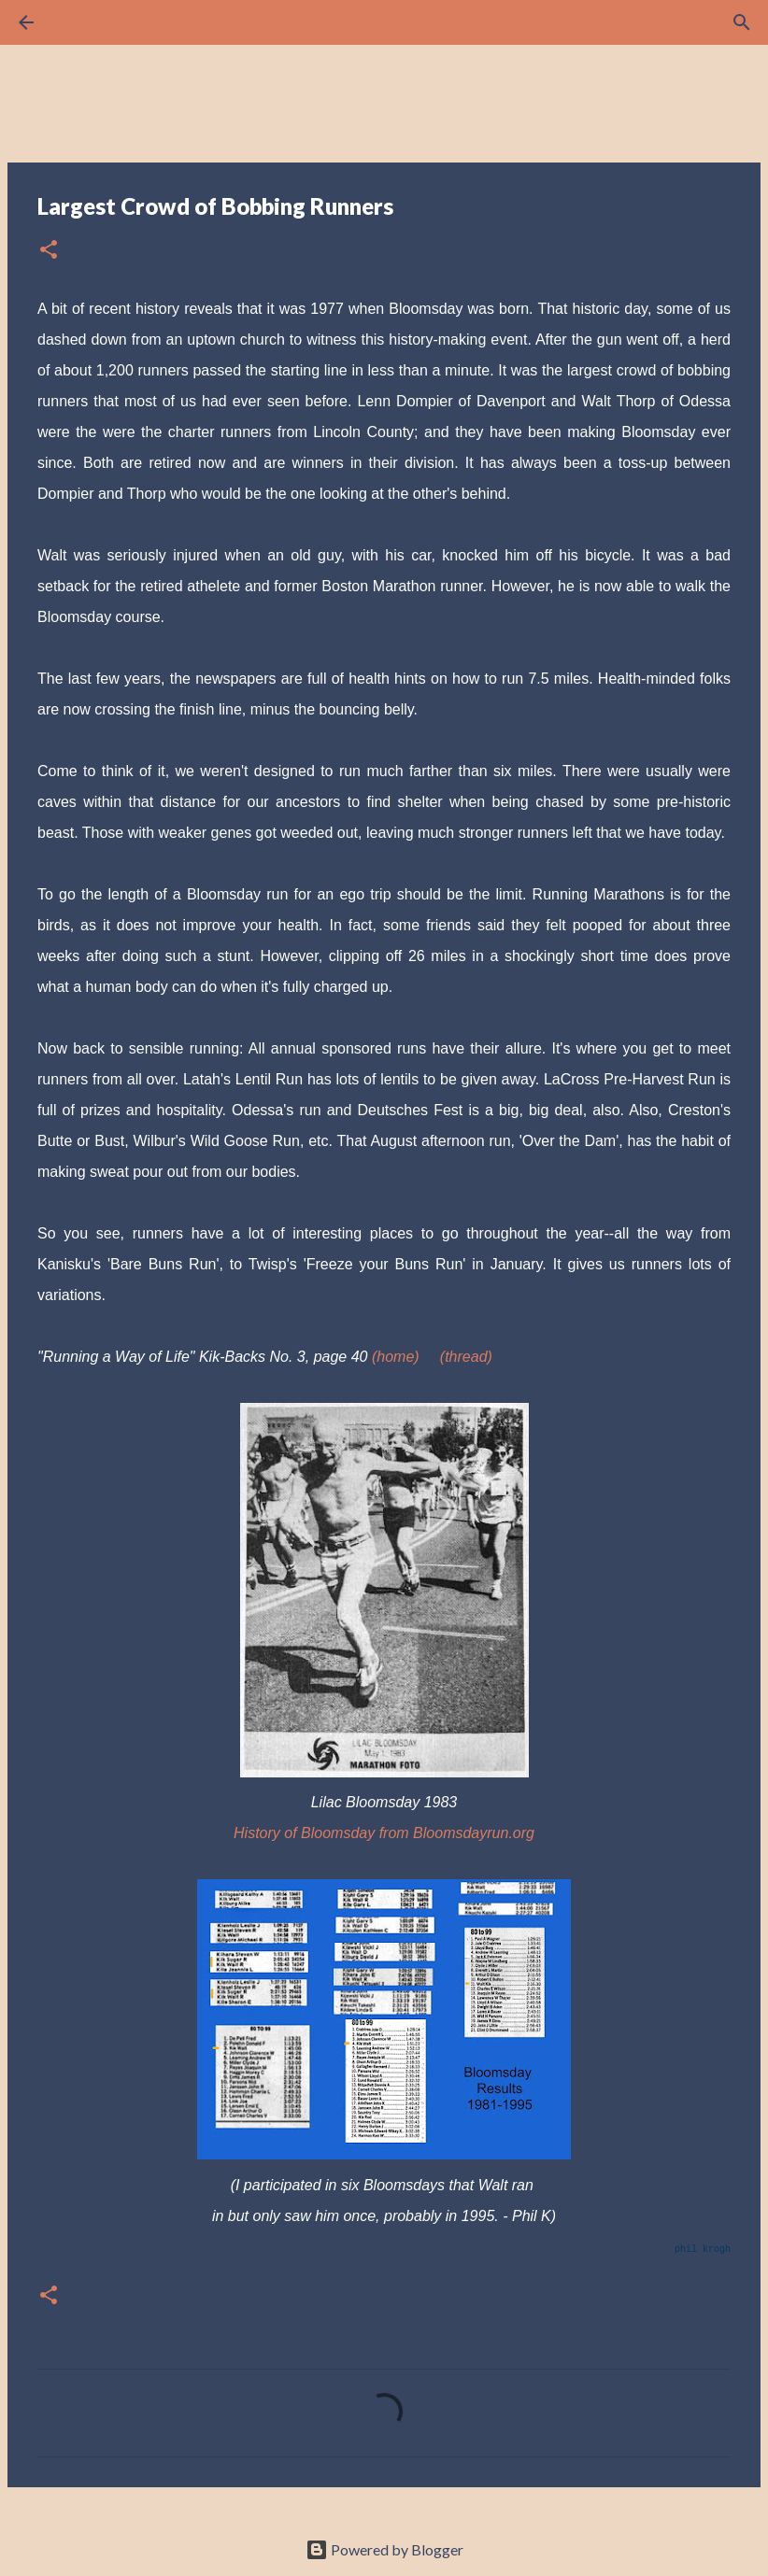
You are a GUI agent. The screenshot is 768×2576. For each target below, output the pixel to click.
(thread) (466, 1357)
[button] (48, 250)
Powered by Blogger (384, 2549)
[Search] (78, 22)
